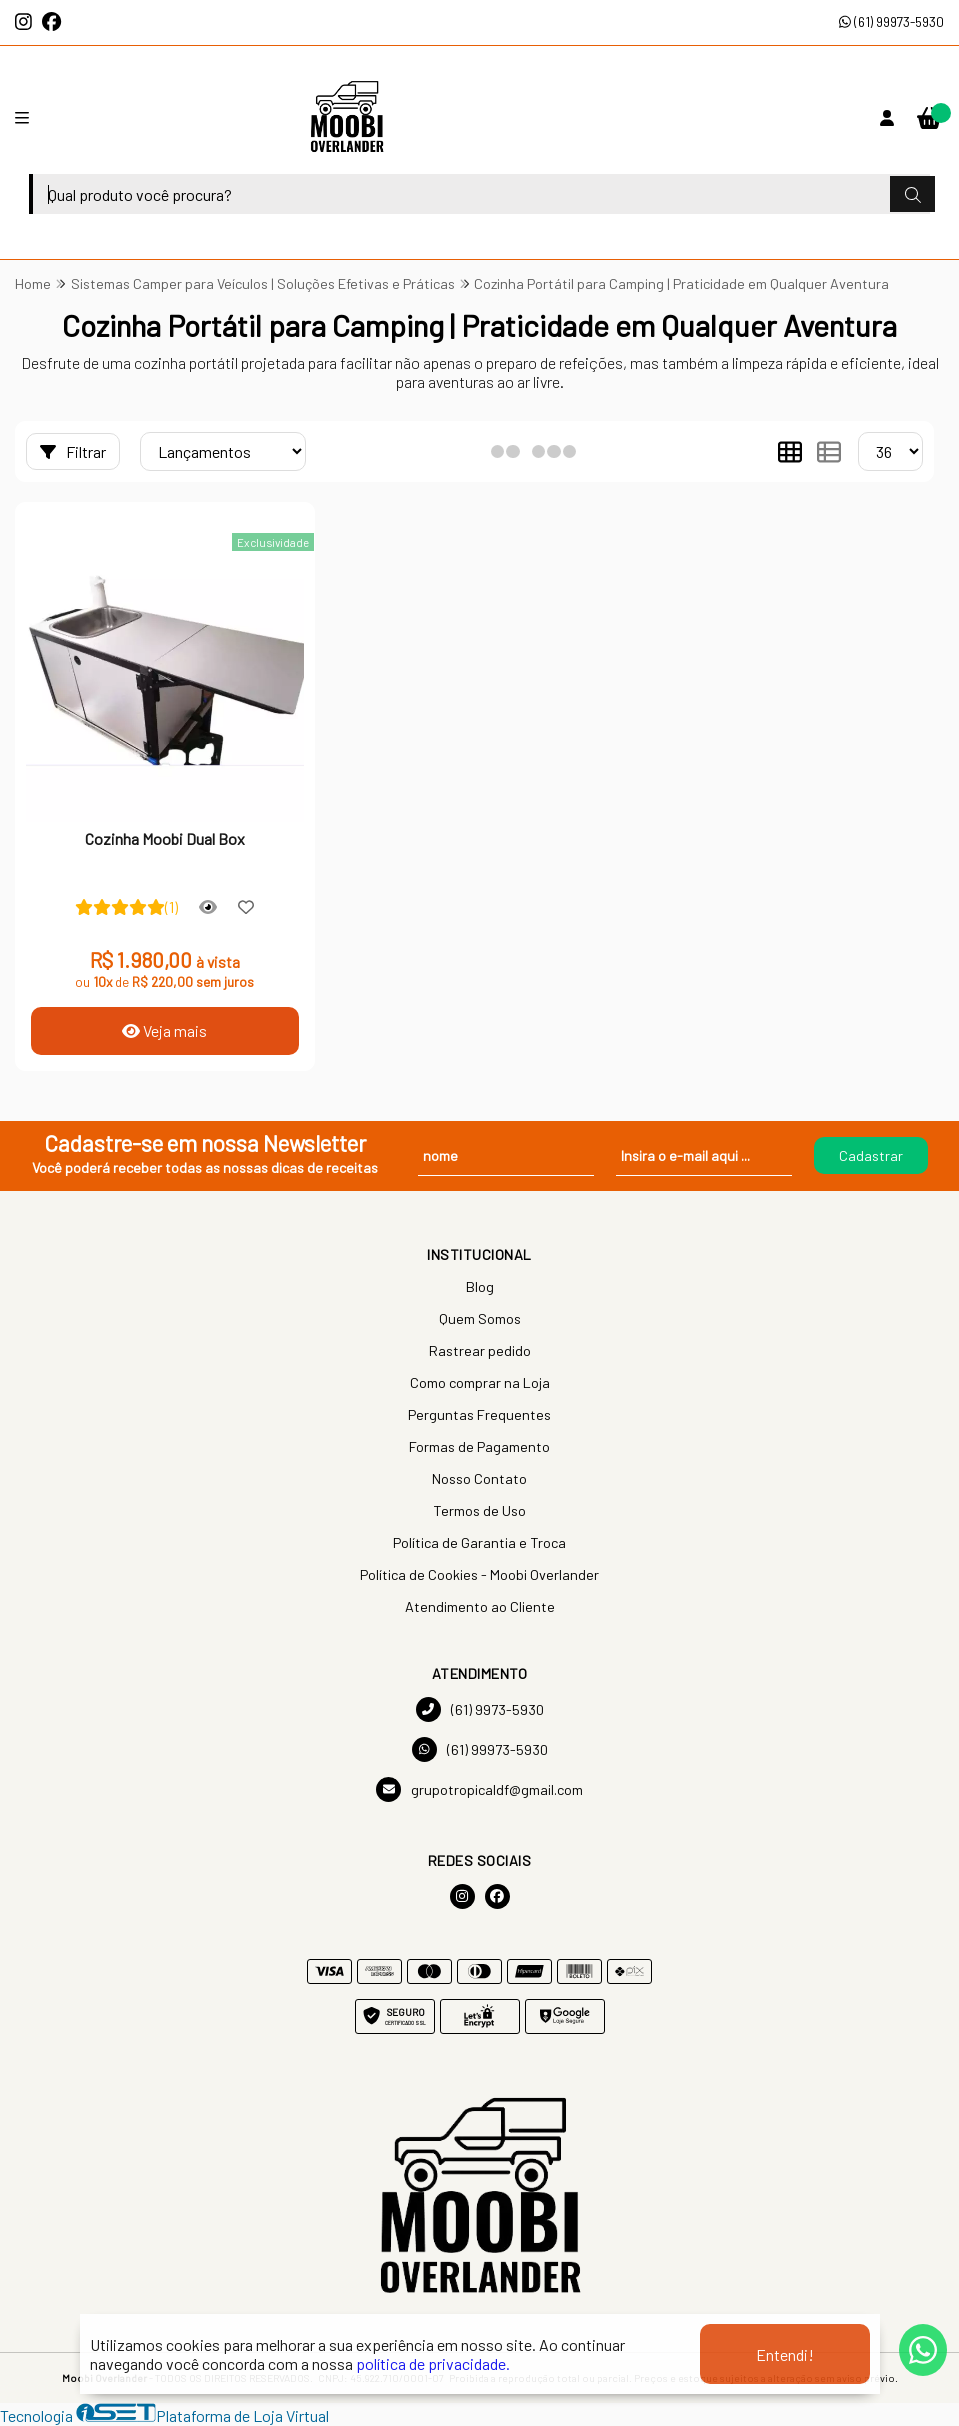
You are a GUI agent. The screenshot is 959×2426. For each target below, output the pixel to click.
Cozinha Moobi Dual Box (165, 838)
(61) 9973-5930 (480, 1709)
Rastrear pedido (480, 1350)
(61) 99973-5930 (891, 21)
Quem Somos (480, 1318)
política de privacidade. (433, 2363)
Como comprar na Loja (480, 1382)
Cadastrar (871, 1155)
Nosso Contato (479, 1478)
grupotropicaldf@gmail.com (479, 1789)
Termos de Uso (479, 1510)
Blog (480, 1286)
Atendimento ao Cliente (480, 1606)
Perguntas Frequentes (479, 1414)
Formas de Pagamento (479, 1446)
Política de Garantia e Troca (479, 1542)
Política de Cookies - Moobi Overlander (479, 1574)
